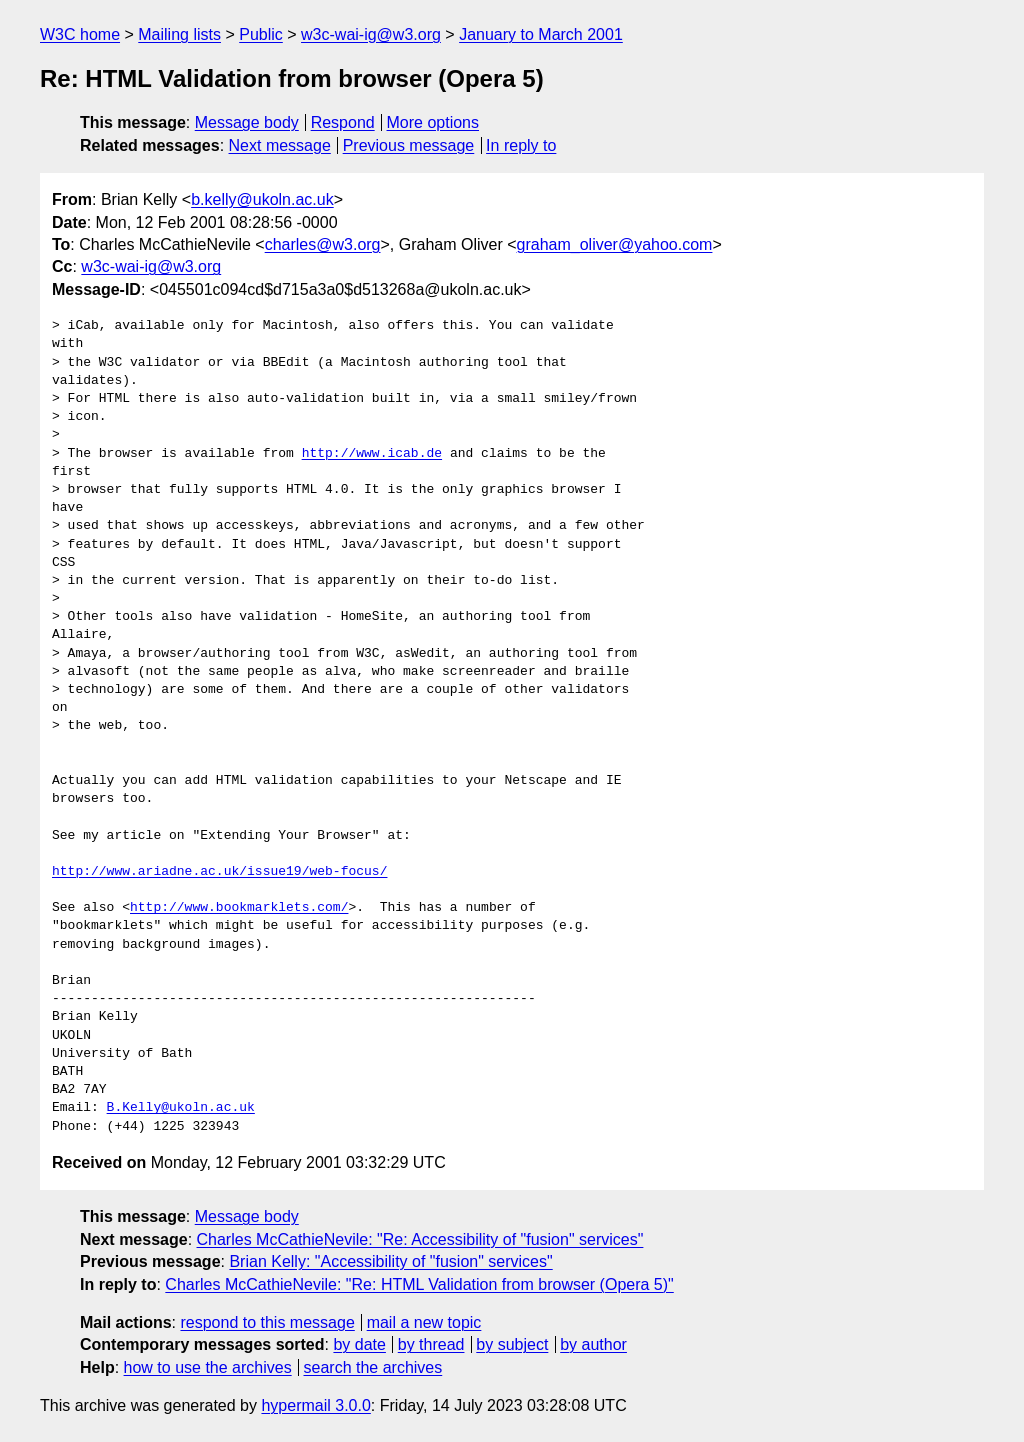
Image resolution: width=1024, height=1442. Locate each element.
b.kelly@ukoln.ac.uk (262, 199)
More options (433, 122)
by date (359, 1344)
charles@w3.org (323, 244)
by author (593, 1344)
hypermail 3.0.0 (315, 1405)
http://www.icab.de (372, 454)
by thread (431, 1344)
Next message (280, 145)
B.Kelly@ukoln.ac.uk (181, 1108)
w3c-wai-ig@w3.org (371, 34)
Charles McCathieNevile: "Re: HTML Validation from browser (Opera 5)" (419, 1284)
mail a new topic (424, 1322)
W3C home (80, 34)
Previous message (409, 145)
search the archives (373, 1367)
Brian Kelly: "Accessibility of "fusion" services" (390, 1261)
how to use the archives (208, 1367)
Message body (247, 122)
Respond (343, 122)
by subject (512, 1344)
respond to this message (267, 1322)
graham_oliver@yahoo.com (615, 244)
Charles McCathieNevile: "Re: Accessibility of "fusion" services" (420, 1239)
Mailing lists (179, 34)
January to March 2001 (541, 34)
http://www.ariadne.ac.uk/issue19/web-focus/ (219, 872)
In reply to (521, 145)
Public (261, 34)
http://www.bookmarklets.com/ (239, 908)
